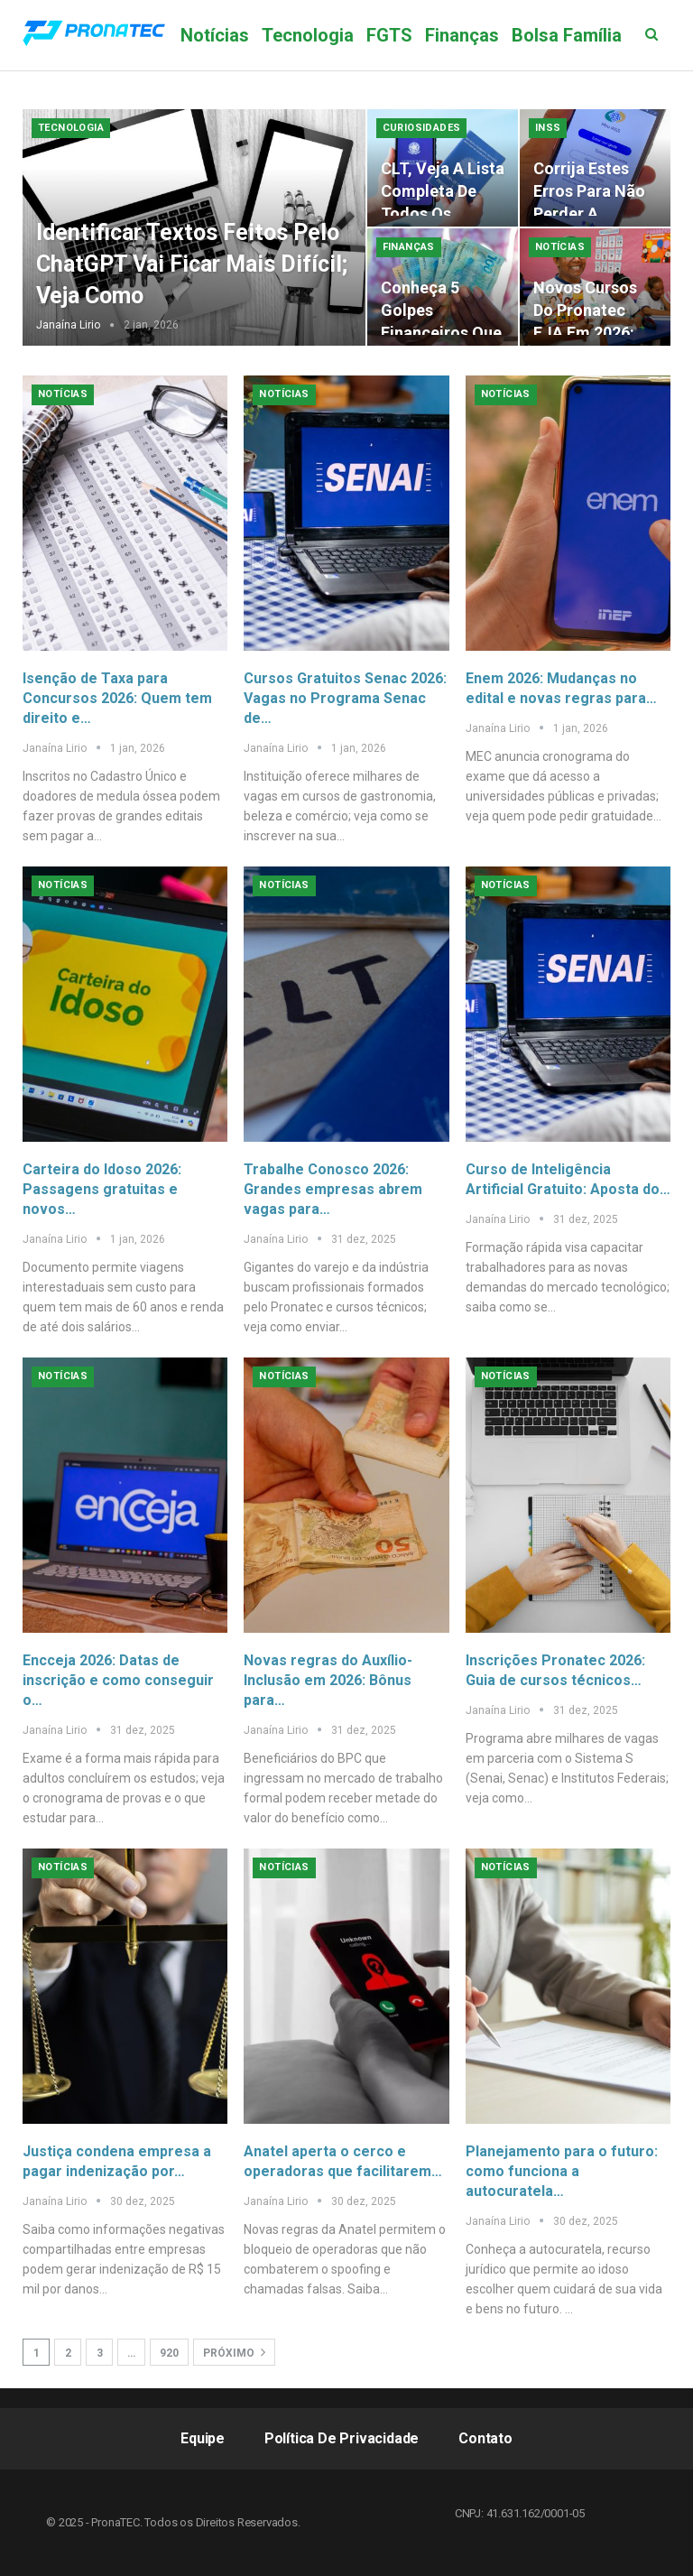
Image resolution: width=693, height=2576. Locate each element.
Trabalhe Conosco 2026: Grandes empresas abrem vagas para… (333, 1189)
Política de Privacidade (341, 2438)
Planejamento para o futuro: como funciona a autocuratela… (562, 2171)
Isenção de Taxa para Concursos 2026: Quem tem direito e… (117, 698)
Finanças (462, 35)
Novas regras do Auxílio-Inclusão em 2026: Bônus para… (328, 1680)
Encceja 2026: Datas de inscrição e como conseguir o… (118, 1680)
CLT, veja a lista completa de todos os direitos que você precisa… (442, 214)
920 (169, 2353)
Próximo (234, 2352)
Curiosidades (422, 128)
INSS (548, 128)
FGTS (389, 35)
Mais (531, 35)
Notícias (214, 35)
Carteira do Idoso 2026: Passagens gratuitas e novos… (102, 1189)
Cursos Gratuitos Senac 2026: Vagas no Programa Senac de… (345, 698)
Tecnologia (308, 35)
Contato (485, 2438)
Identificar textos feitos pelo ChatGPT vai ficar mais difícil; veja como (191, 264)
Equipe (202, 2438)
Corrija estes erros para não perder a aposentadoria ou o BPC (589, 214)
